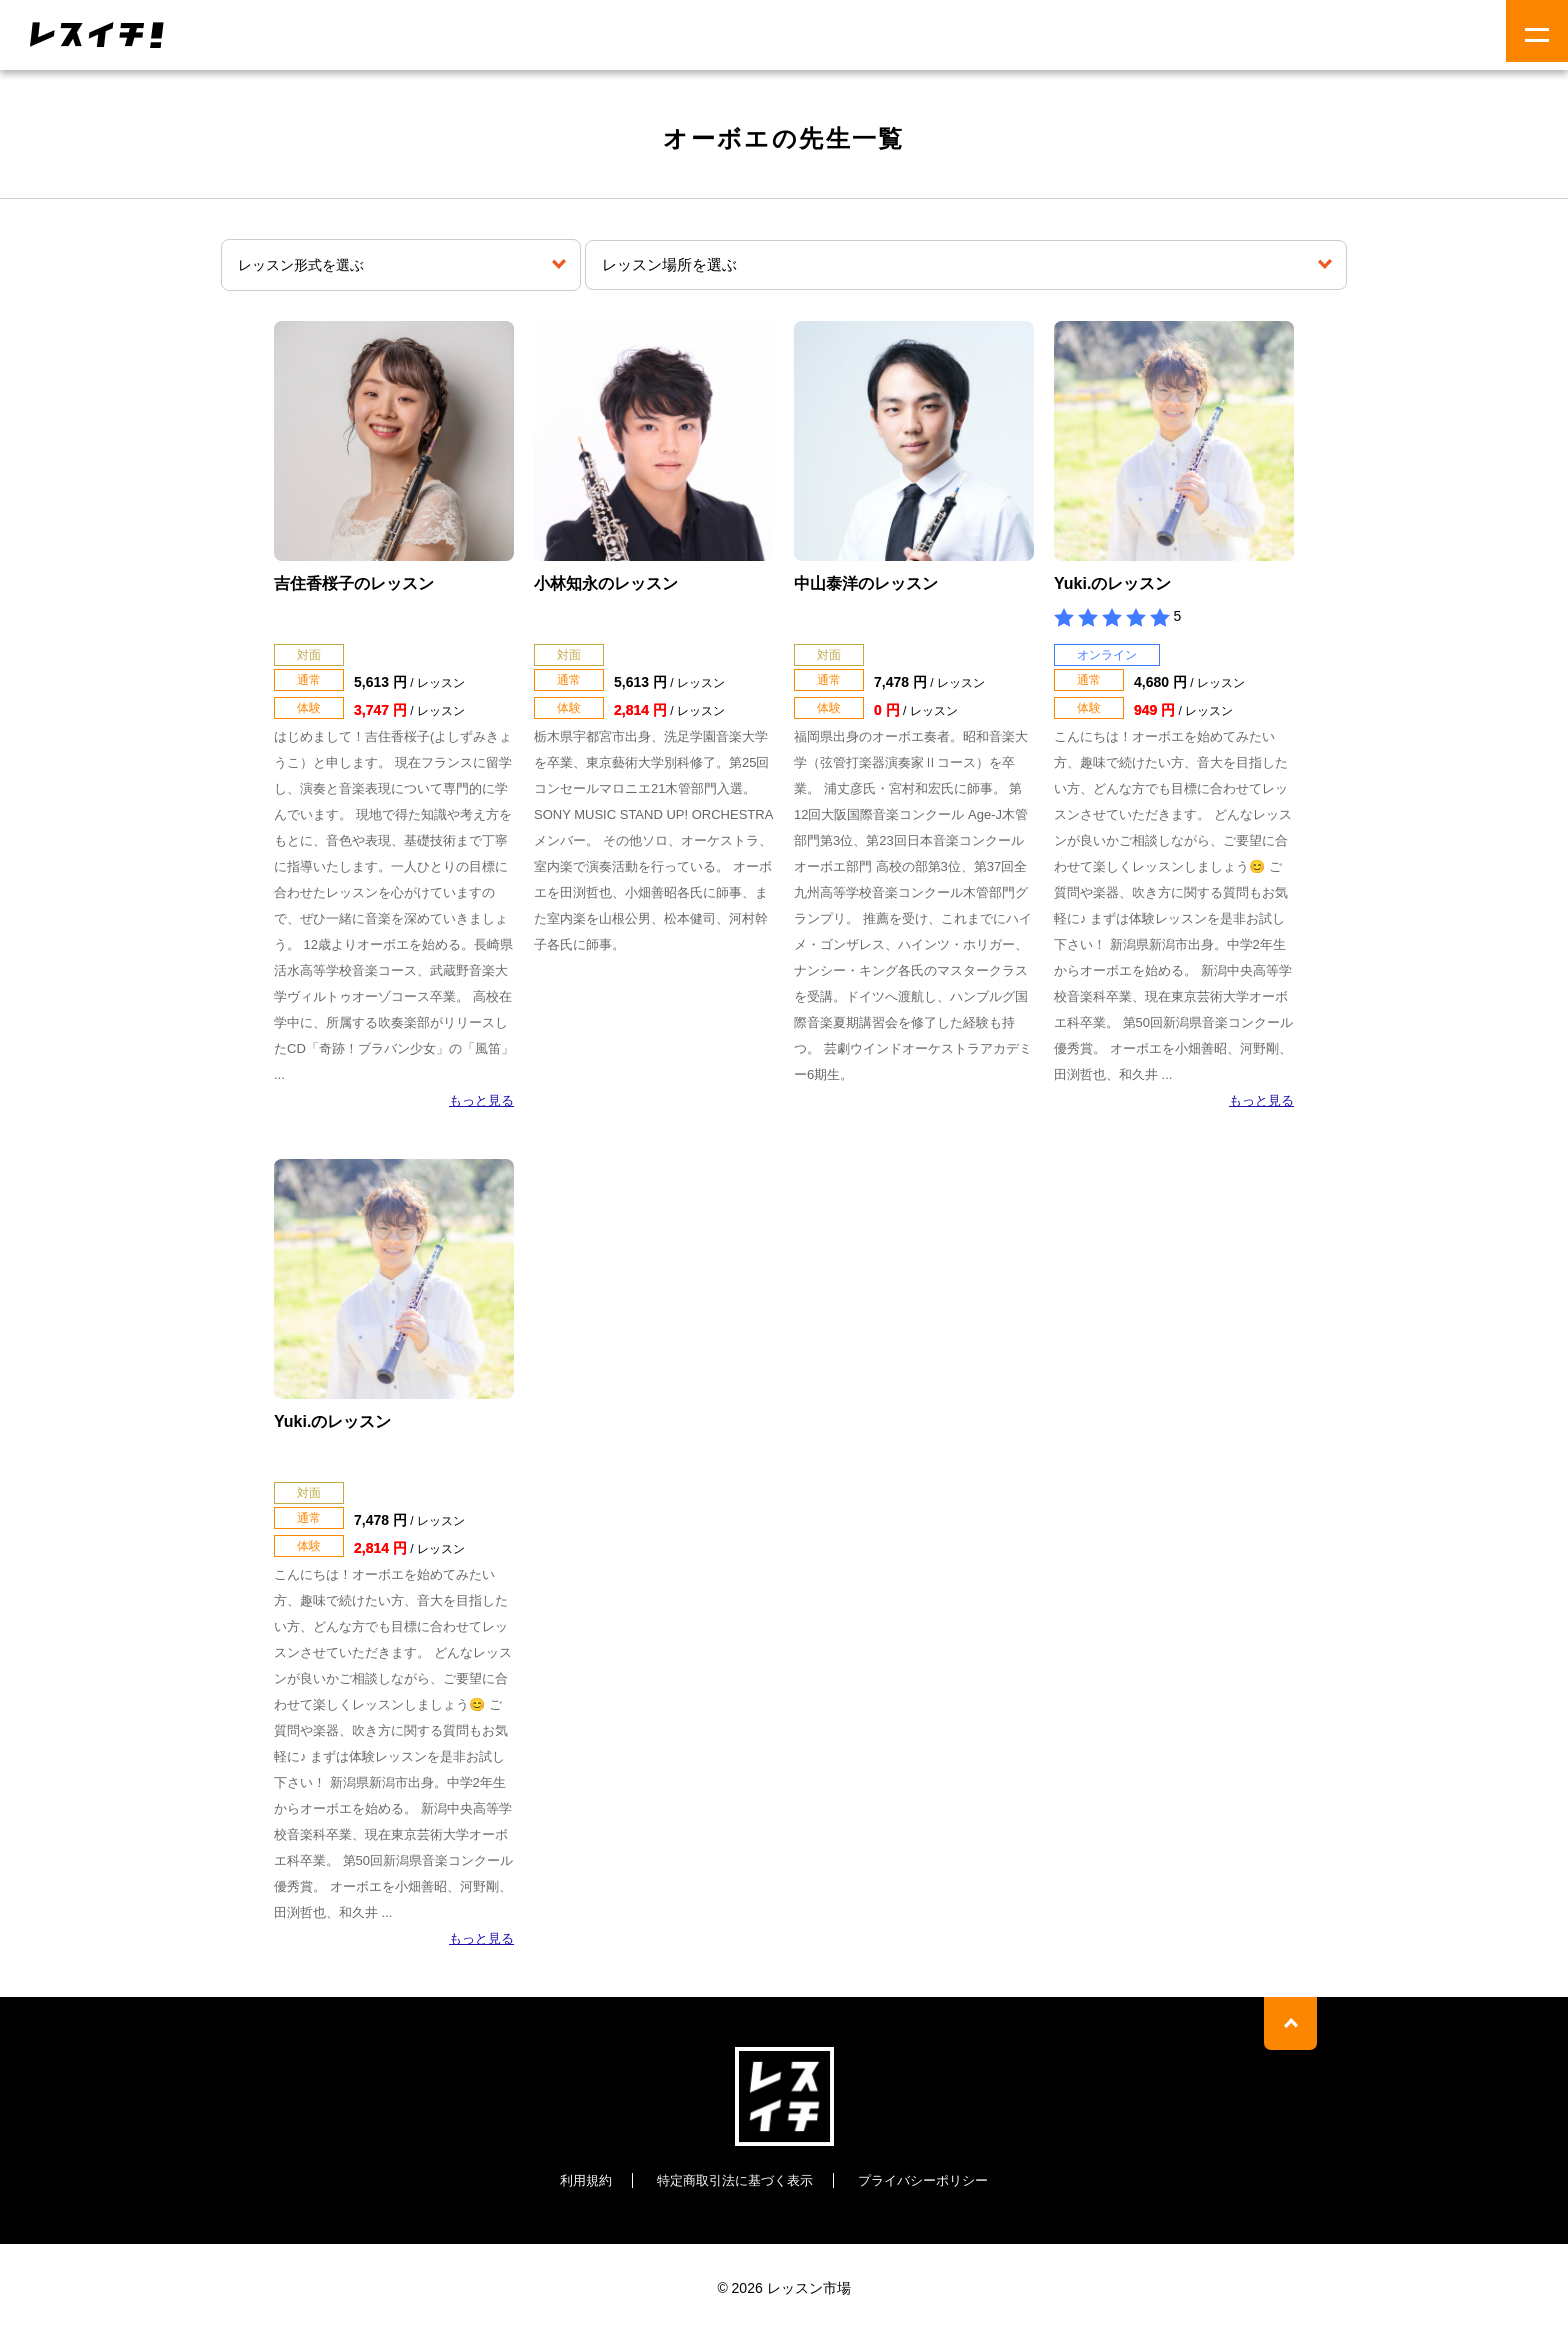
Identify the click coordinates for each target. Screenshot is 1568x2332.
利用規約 (575, 2180)
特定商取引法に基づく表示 (732, 2180)
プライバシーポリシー (931, 2180)
